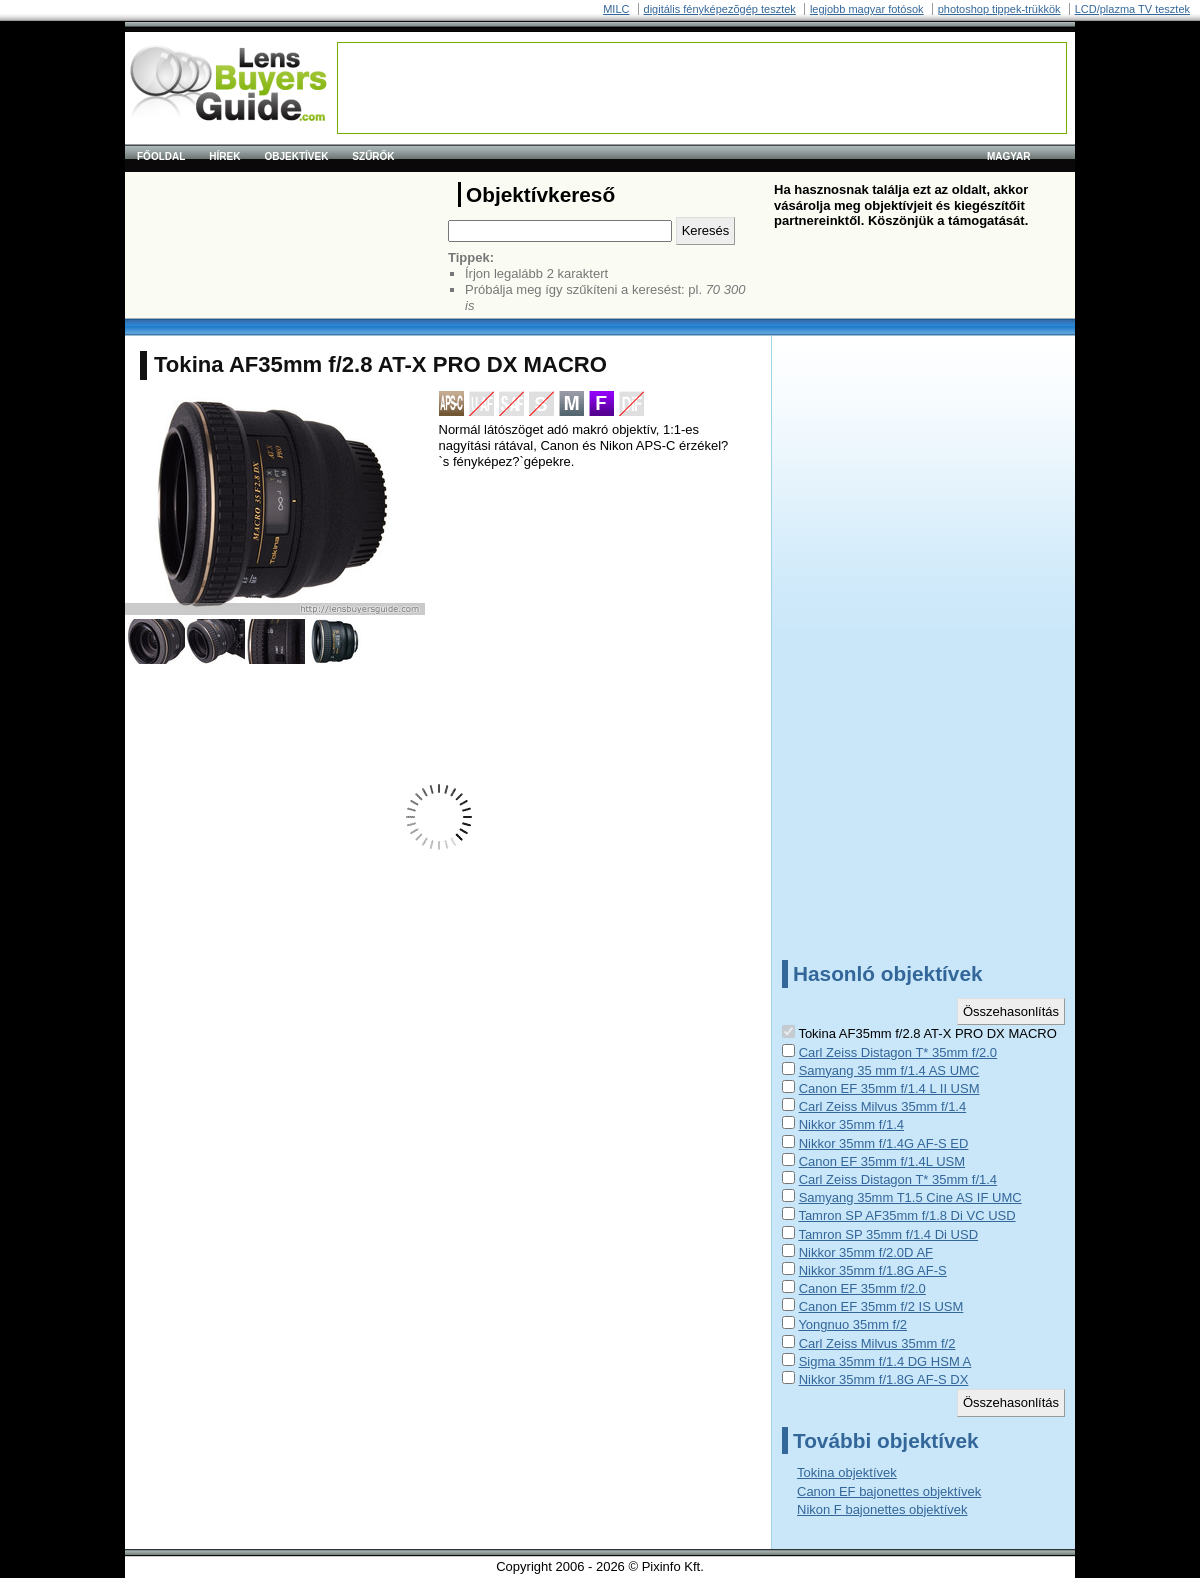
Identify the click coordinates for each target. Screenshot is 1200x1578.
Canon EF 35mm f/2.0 (862, 1288)
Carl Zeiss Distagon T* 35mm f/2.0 (898, 1052)
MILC (616, 9)
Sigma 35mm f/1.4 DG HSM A (885, 1361)
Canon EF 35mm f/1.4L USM (882, 1161)
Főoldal (161, 156)
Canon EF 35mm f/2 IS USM (881, 1306)
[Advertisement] (702, 88)
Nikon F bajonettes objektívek (882, 1509)
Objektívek (296, 156)
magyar (1009, 156)
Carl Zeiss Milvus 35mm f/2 (877, 1343)
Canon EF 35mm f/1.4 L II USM (889, 1088)
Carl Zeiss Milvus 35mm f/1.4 (883, 1106)
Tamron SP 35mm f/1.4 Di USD (888, 1234)
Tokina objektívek (847, 1472)
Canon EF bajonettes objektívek (889, 1491)
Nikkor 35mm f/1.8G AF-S (873, 1270)
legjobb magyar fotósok (867, 9)
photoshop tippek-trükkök (999, 9)
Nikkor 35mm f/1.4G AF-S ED (884, 1143)
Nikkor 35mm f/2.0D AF (866, 1252)
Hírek (224, 156)
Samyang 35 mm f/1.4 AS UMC (889, 1070)
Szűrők (373, 156)
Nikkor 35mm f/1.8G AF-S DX (884, 1379)
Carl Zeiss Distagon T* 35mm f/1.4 (898, 1179)
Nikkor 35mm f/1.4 (851, 1124)
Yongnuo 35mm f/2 (852, 1324)
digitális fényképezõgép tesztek (720, 9)
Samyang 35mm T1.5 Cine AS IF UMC (910, 1197)
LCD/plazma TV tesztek (1132, 9)
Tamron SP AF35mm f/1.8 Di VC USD (906, 1215)
